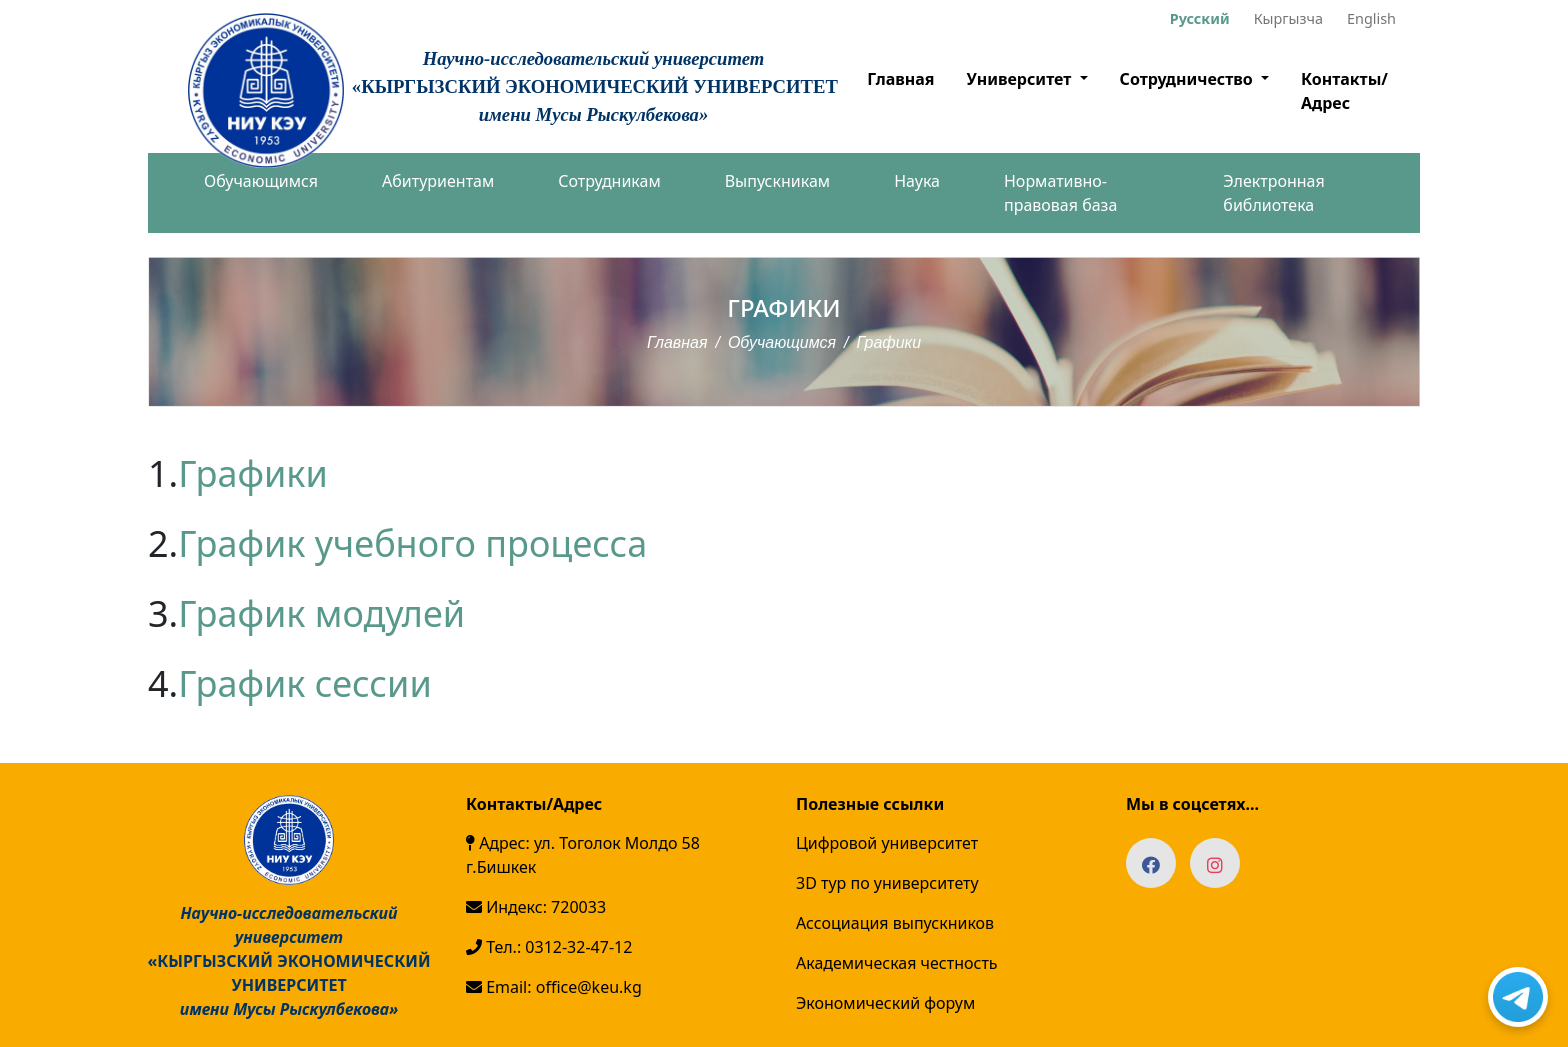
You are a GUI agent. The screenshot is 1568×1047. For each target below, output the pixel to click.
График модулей (321, 613)
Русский (1200, 18)
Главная (900, 79)
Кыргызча (1288, 18)
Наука (917, 181)
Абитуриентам (438, 181)
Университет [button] (1020, 79)
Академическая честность (897, 963)
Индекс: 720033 (536, 907)
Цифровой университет (887, 843)
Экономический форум (885, 1003)
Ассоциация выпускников (895, 923)
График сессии (305, 683)
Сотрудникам (609, 181)
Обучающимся (261, 181)
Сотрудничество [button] (1188, 79)
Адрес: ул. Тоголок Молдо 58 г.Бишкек (583, 855)
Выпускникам (777, 181)
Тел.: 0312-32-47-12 (549, 947)
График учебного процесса (412, 543)
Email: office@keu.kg (554, 987)
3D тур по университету (887, 883)
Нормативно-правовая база (1060, 193)
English (1371, 18)
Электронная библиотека (1273, 193)
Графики (253, 473)
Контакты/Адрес (1344, 91)
